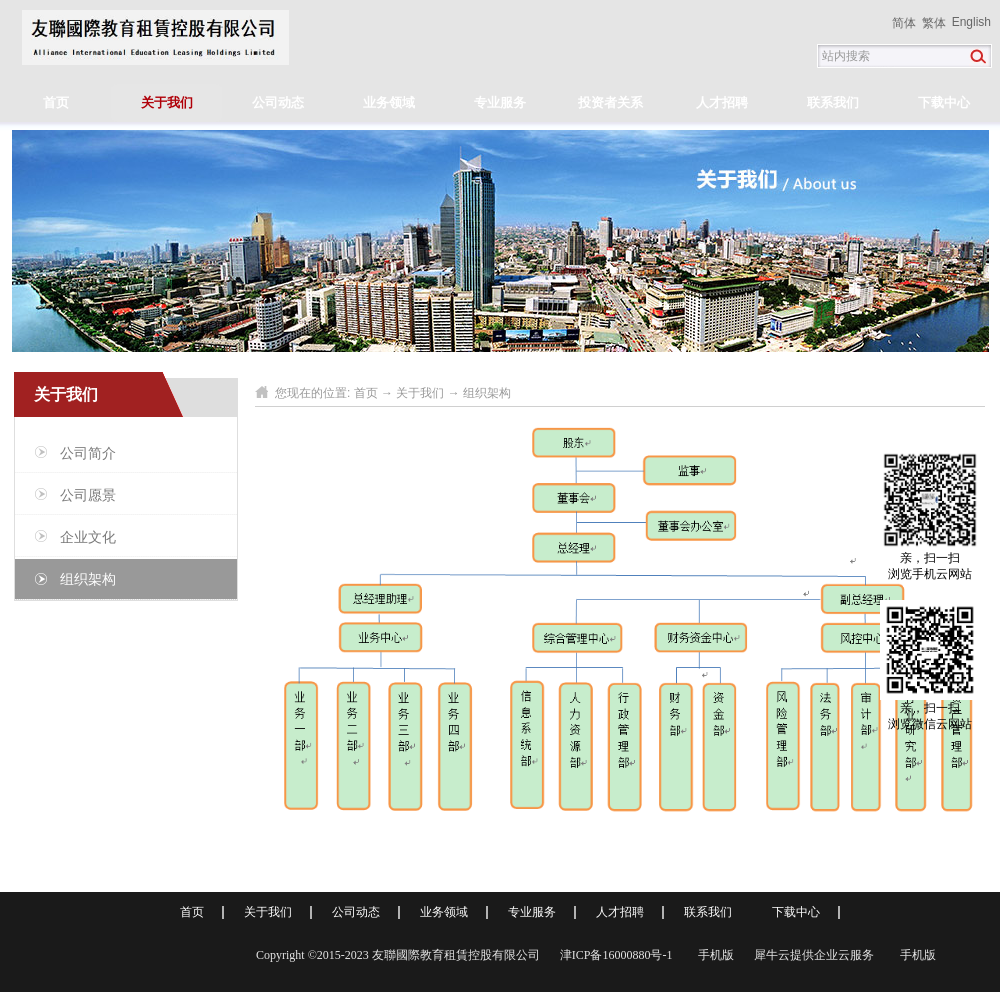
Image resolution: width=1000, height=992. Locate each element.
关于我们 (420, 393)
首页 (56, 102)
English (971, 22)
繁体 (934, 23)
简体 (904, 23)
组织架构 (487, 393)
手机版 (713, 955)
